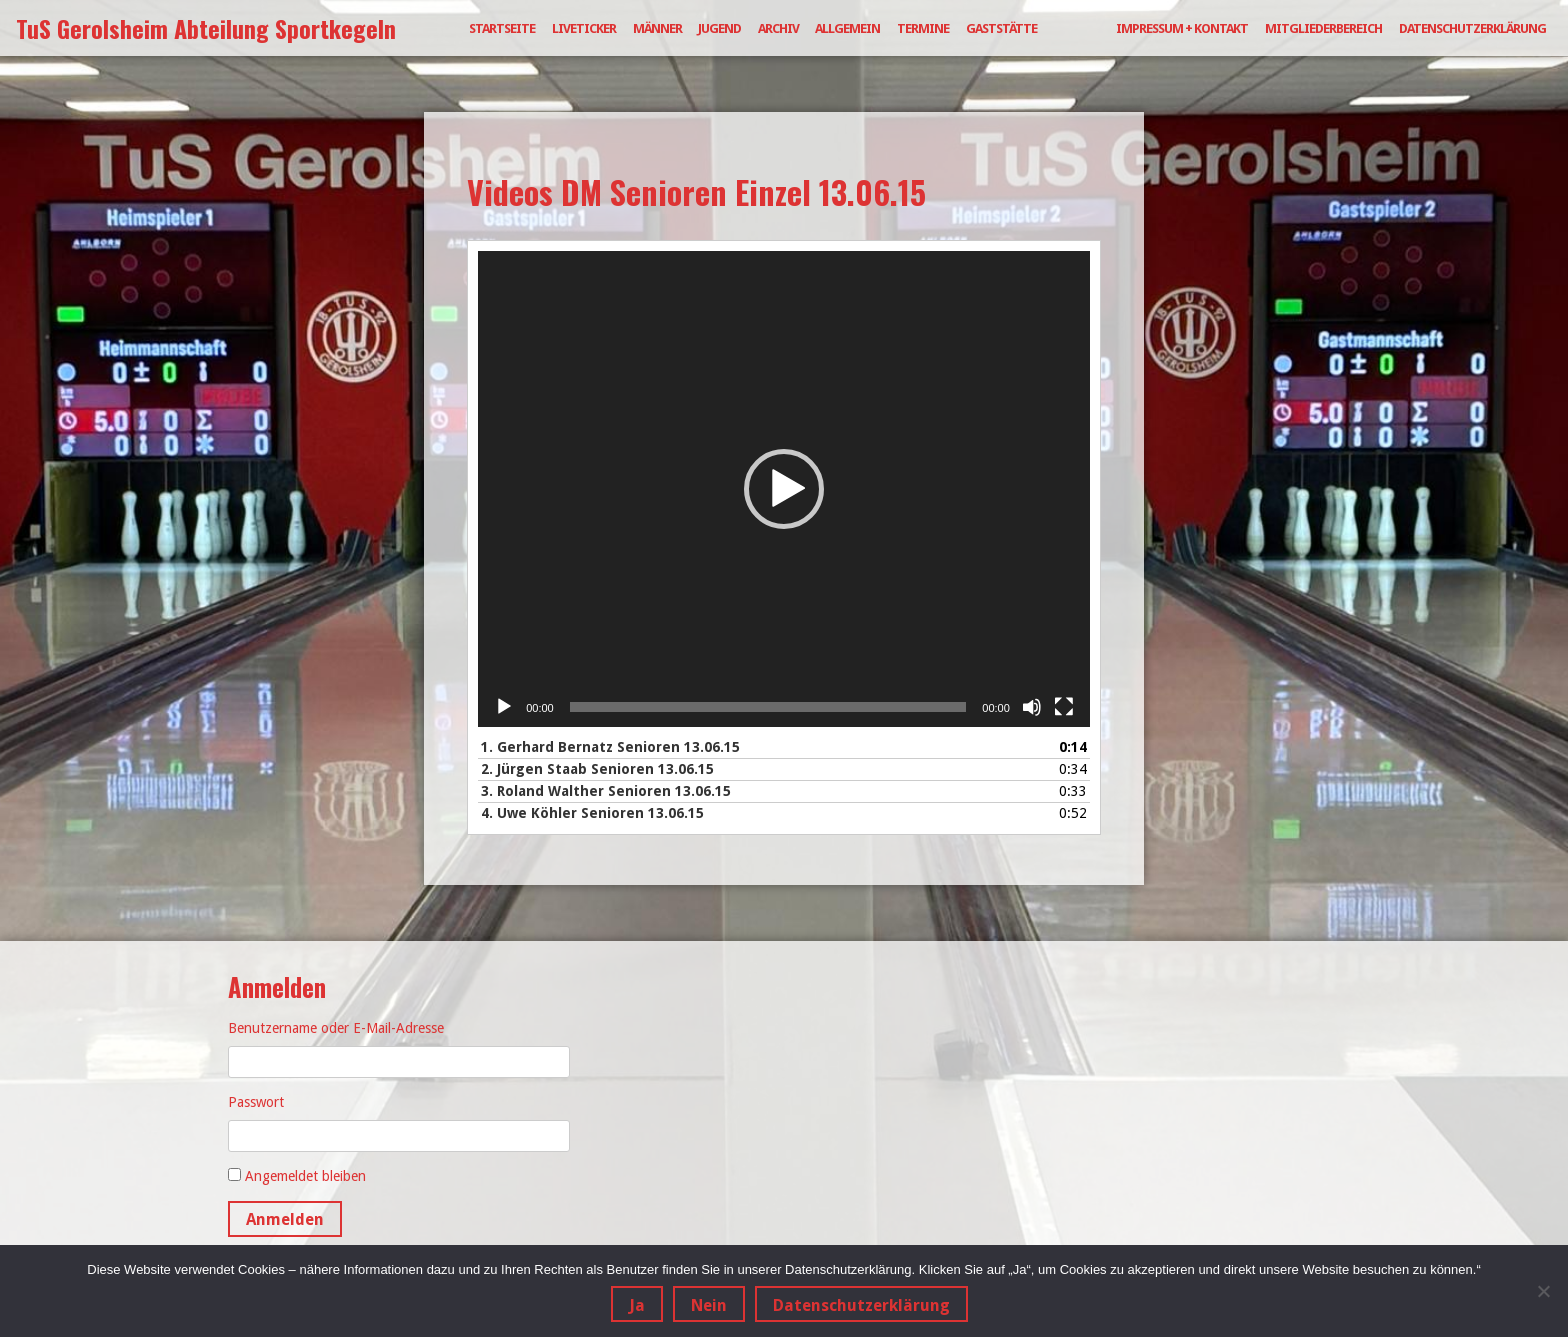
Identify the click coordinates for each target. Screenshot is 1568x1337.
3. (606, 791)
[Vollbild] (1064, 707)
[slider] (768, 707)
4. (592, 813)
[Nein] (1543, 1291)
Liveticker (584, 28)
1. (610, 747)
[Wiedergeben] (504, 707)
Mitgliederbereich (1323, 28)
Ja (637, 1305)
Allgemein (847, 28)
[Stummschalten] (1032, 707)
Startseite (502, 28)
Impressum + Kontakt (1182, 28)
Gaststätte (1001, 28)
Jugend (719, 28)
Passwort (256, 1102)
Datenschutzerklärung (1472, 28)
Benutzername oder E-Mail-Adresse (336, 1028)
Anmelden (285, 1219)
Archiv (778, 28)
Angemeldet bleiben (305, 1176)
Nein (709, 1305)
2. (597, 769)
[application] (784, 489)
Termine (923, 28)
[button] (784, 489)
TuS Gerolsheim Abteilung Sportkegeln (206, 28)
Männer (657, 28)
